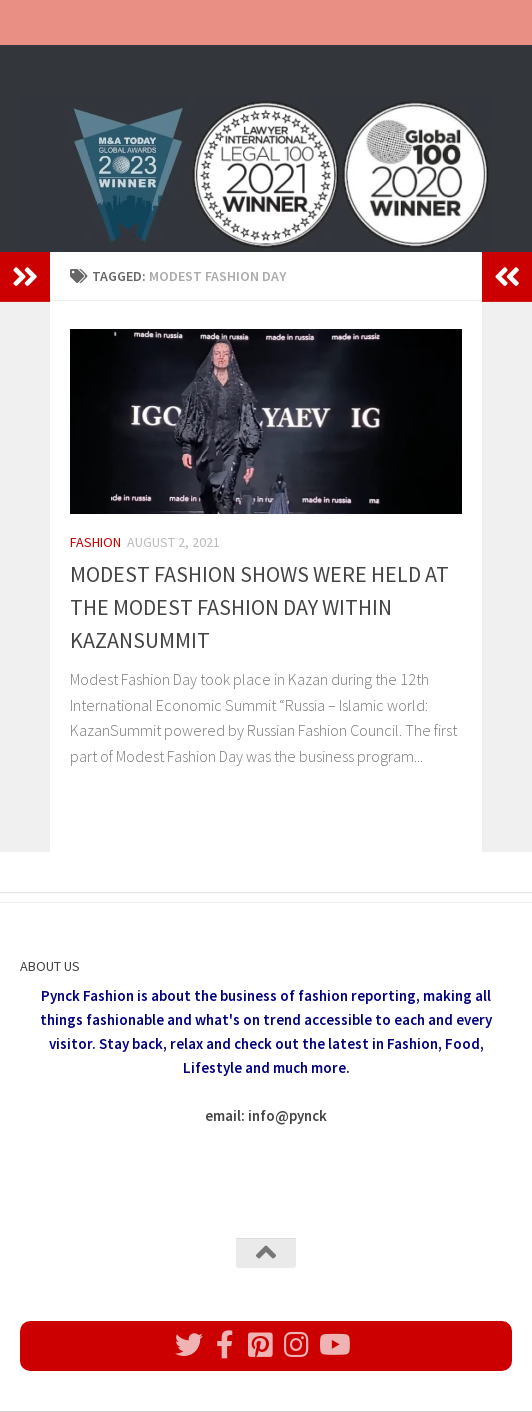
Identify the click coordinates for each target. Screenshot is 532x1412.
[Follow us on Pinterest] (261, 1345)
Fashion (95, 542)
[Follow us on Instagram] (297, 1345)
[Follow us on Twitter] (189, 1345)
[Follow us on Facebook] (225, 1345)
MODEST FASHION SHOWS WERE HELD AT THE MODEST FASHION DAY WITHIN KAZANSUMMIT (259, 607)
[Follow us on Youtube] (333, 1345)
